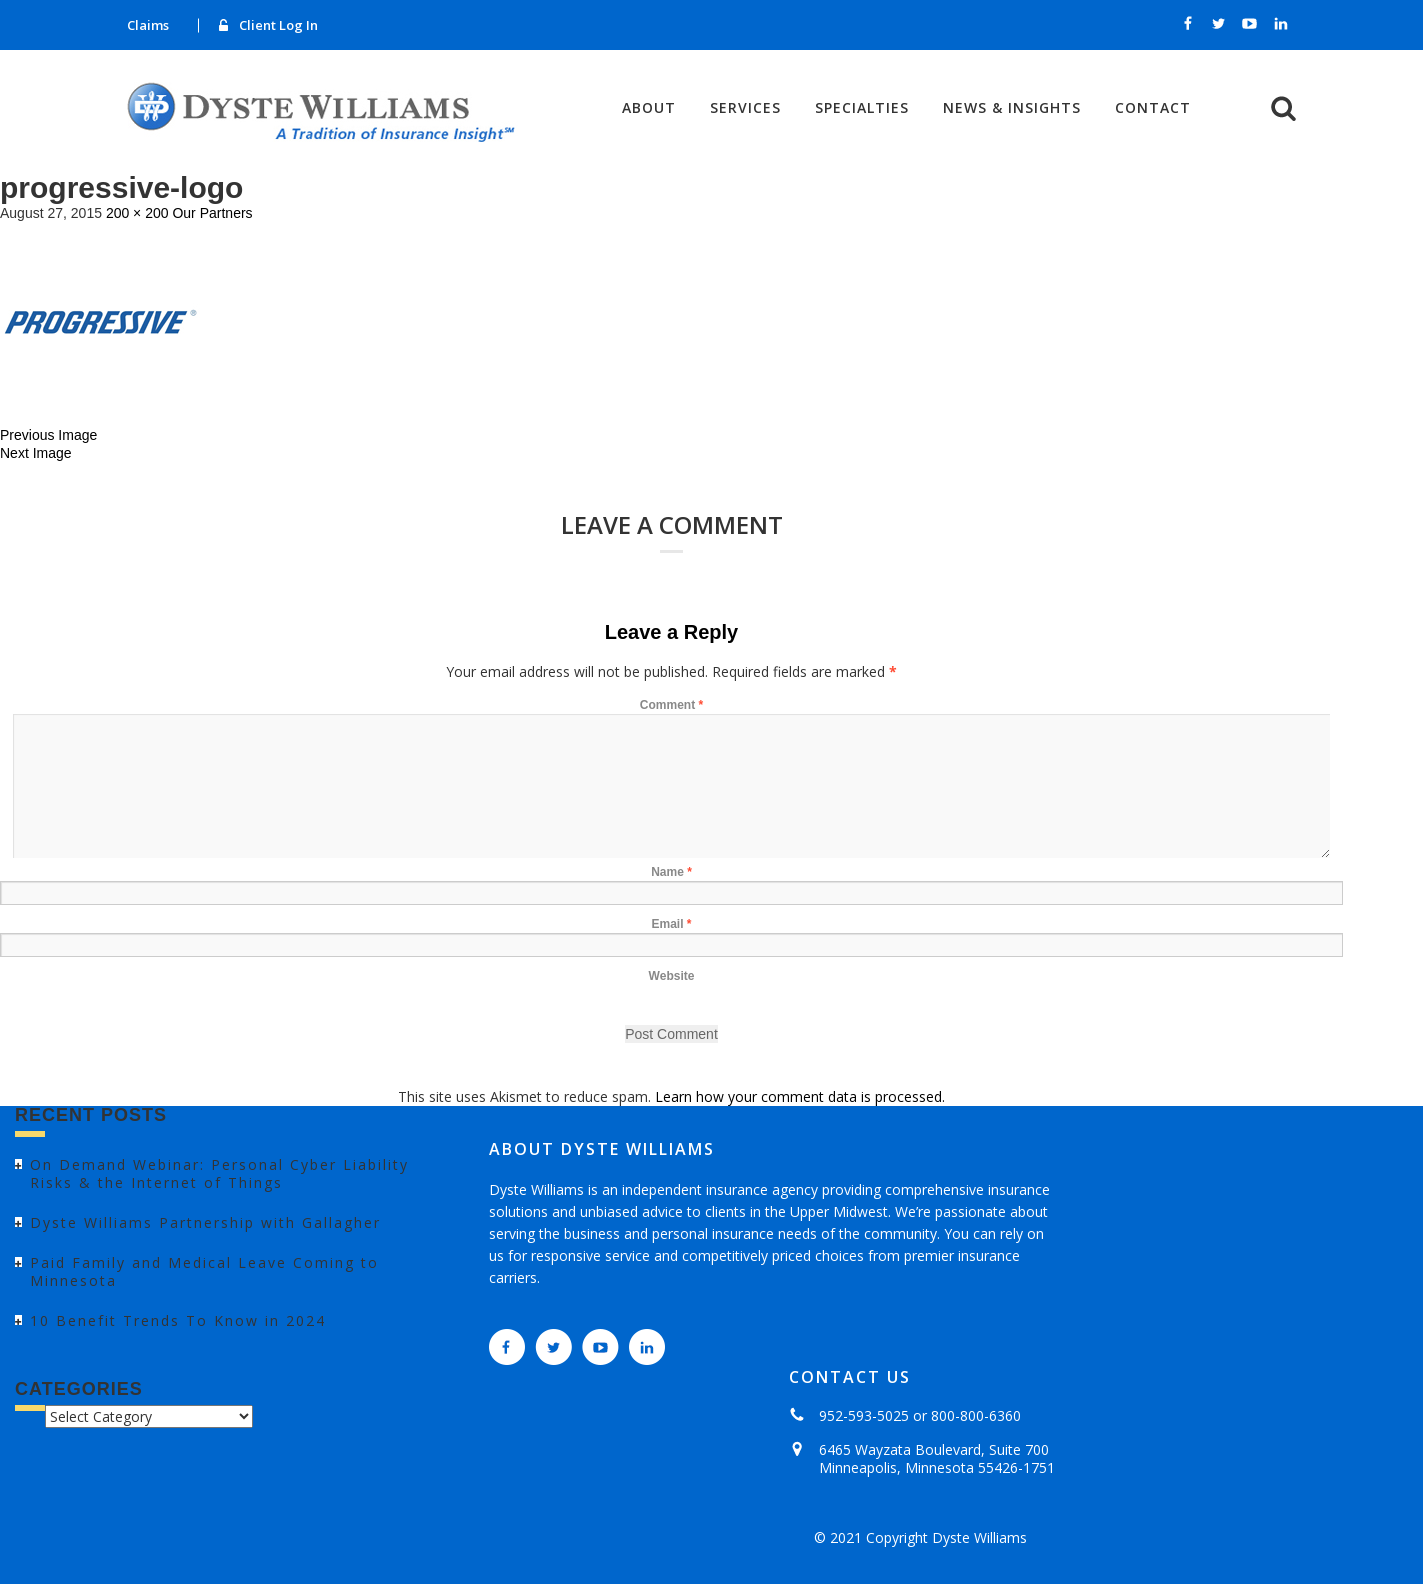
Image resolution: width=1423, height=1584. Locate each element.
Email (671, 924)
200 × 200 (137, 213)
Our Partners (212, 213)
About (649, 108)
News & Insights (1012, 108)
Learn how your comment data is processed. (800, 1096)
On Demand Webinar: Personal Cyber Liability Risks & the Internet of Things (219, 1173)
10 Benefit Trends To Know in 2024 (178, 1320)
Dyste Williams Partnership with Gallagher (205, 1222)
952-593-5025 (864, 1415)
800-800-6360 (976, 1415)
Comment (671, 705)
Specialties (862, 108)
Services (745, 108)
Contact (1153, 108)
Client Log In (278, 25)
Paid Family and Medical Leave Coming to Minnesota (204, 1271)
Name (671, 872)
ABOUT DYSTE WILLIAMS (602, 1149)
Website (672, 976)
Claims (148, 25)
